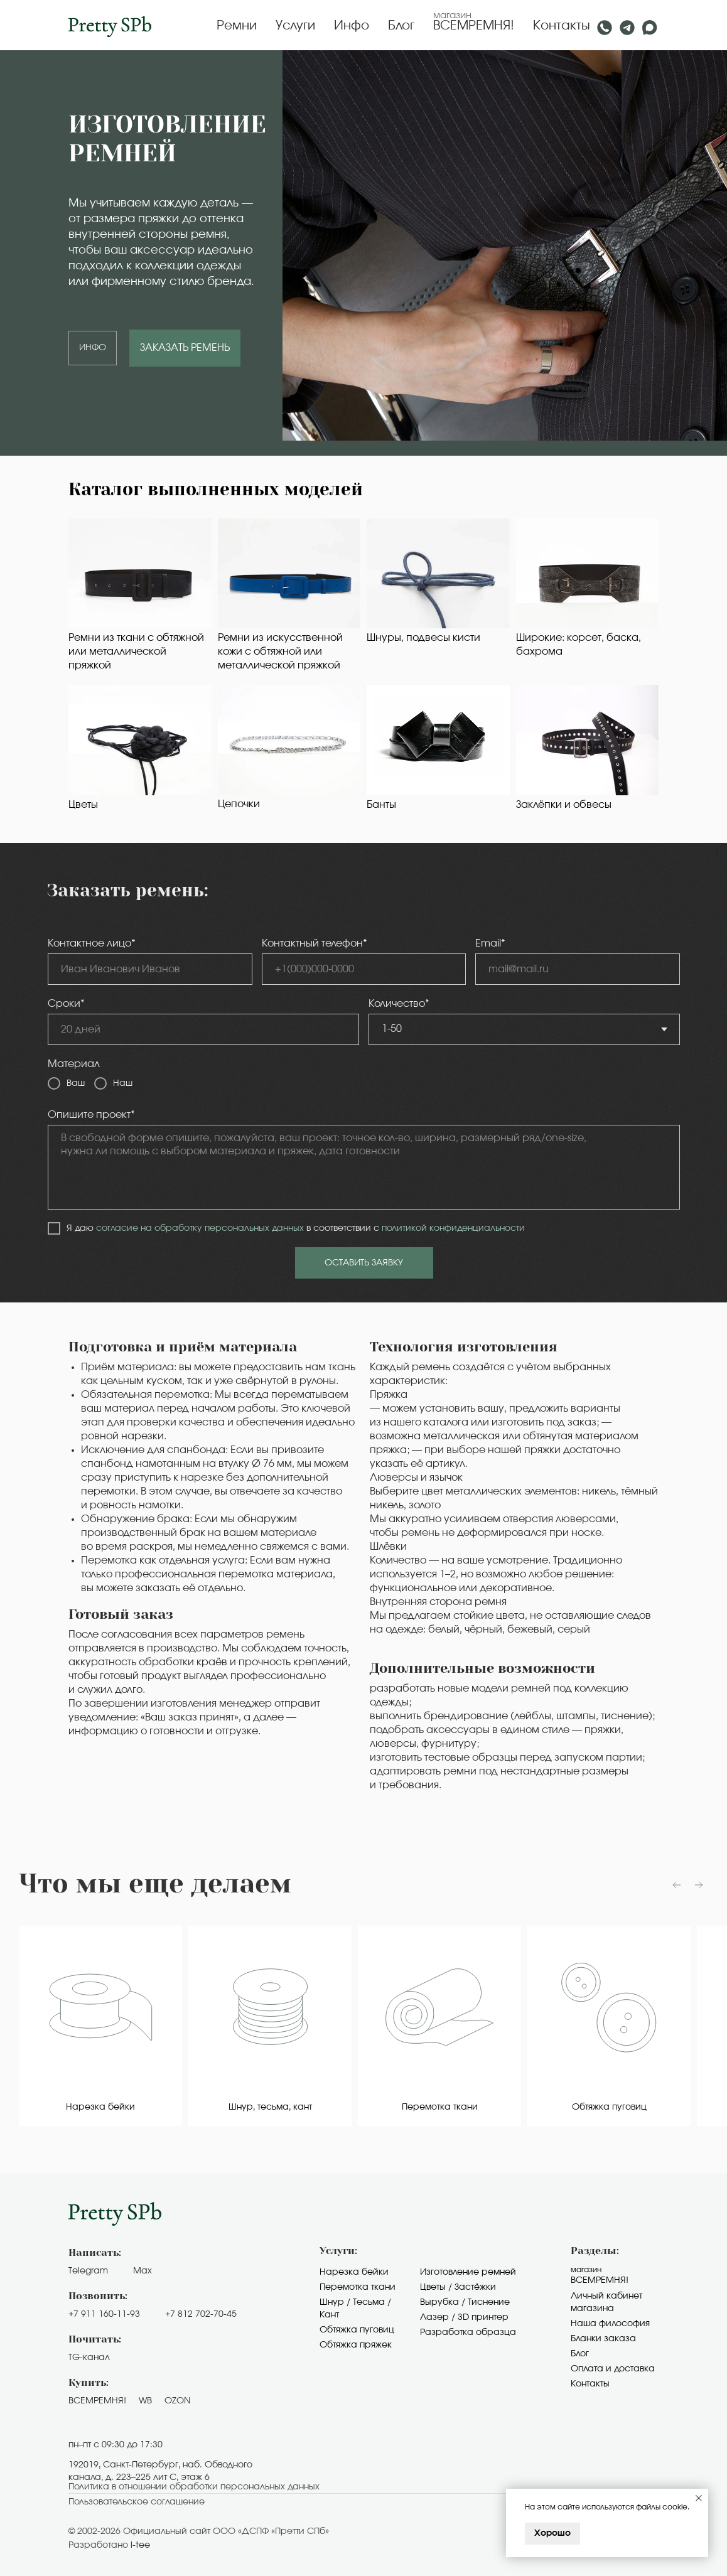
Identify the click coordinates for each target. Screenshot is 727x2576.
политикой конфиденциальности (453, 1228)
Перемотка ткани (358, 2287)
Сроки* (66, 1004)
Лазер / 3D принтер (464, 2317)
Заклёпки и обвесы (563, 805)
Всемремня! (599, 2280)
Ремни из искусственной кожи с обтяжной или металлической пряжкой (280, 651)
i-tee (140, 2545)
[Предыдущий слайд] (676, 1885)
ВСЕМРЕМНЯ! (473, 25)
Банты (381, 805)
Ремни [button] (237, 25)
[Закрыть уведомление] (698, 2498)
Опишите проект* (91, 1115)
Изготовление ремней (468, 2272)
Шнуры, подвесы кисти (423, 638)
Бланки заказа (603, 2338)
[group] (100, 2026)
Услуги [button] (295, 25)
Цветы (83, 805)
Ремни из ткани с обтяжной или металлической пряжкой (136, 651)
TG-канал (89, 2357)
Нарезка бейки (354, 2272)
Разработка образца (468, 2332)
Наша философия (610, 2323)
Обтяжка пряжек (356, 2345)
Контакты (561, 25)
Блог (401, 25)
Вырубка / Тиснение (465, 2302)
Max (142, 2271)
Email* (490, 943)
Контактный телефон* (314, 943)
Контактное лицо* (92, 943)
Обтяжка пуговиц (357, 2330)
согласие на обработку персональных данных (200, 1228)
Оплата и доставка (613, 2368)
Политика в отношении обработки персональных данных (194, 2486)
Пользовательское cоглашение (136, 2502)
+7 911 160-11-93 (104, 2314)
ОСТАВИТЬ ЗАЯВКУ (364, 1262)
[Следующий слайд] (698, 1885)
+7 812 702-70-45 (201, 2314)
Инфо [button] (351, 25)
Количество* (399, 1004)
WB (145, 2400)
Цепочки (239, 804)
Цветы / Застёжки (458, 2287)
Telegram (88, 2271)
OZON (177, 2400)
